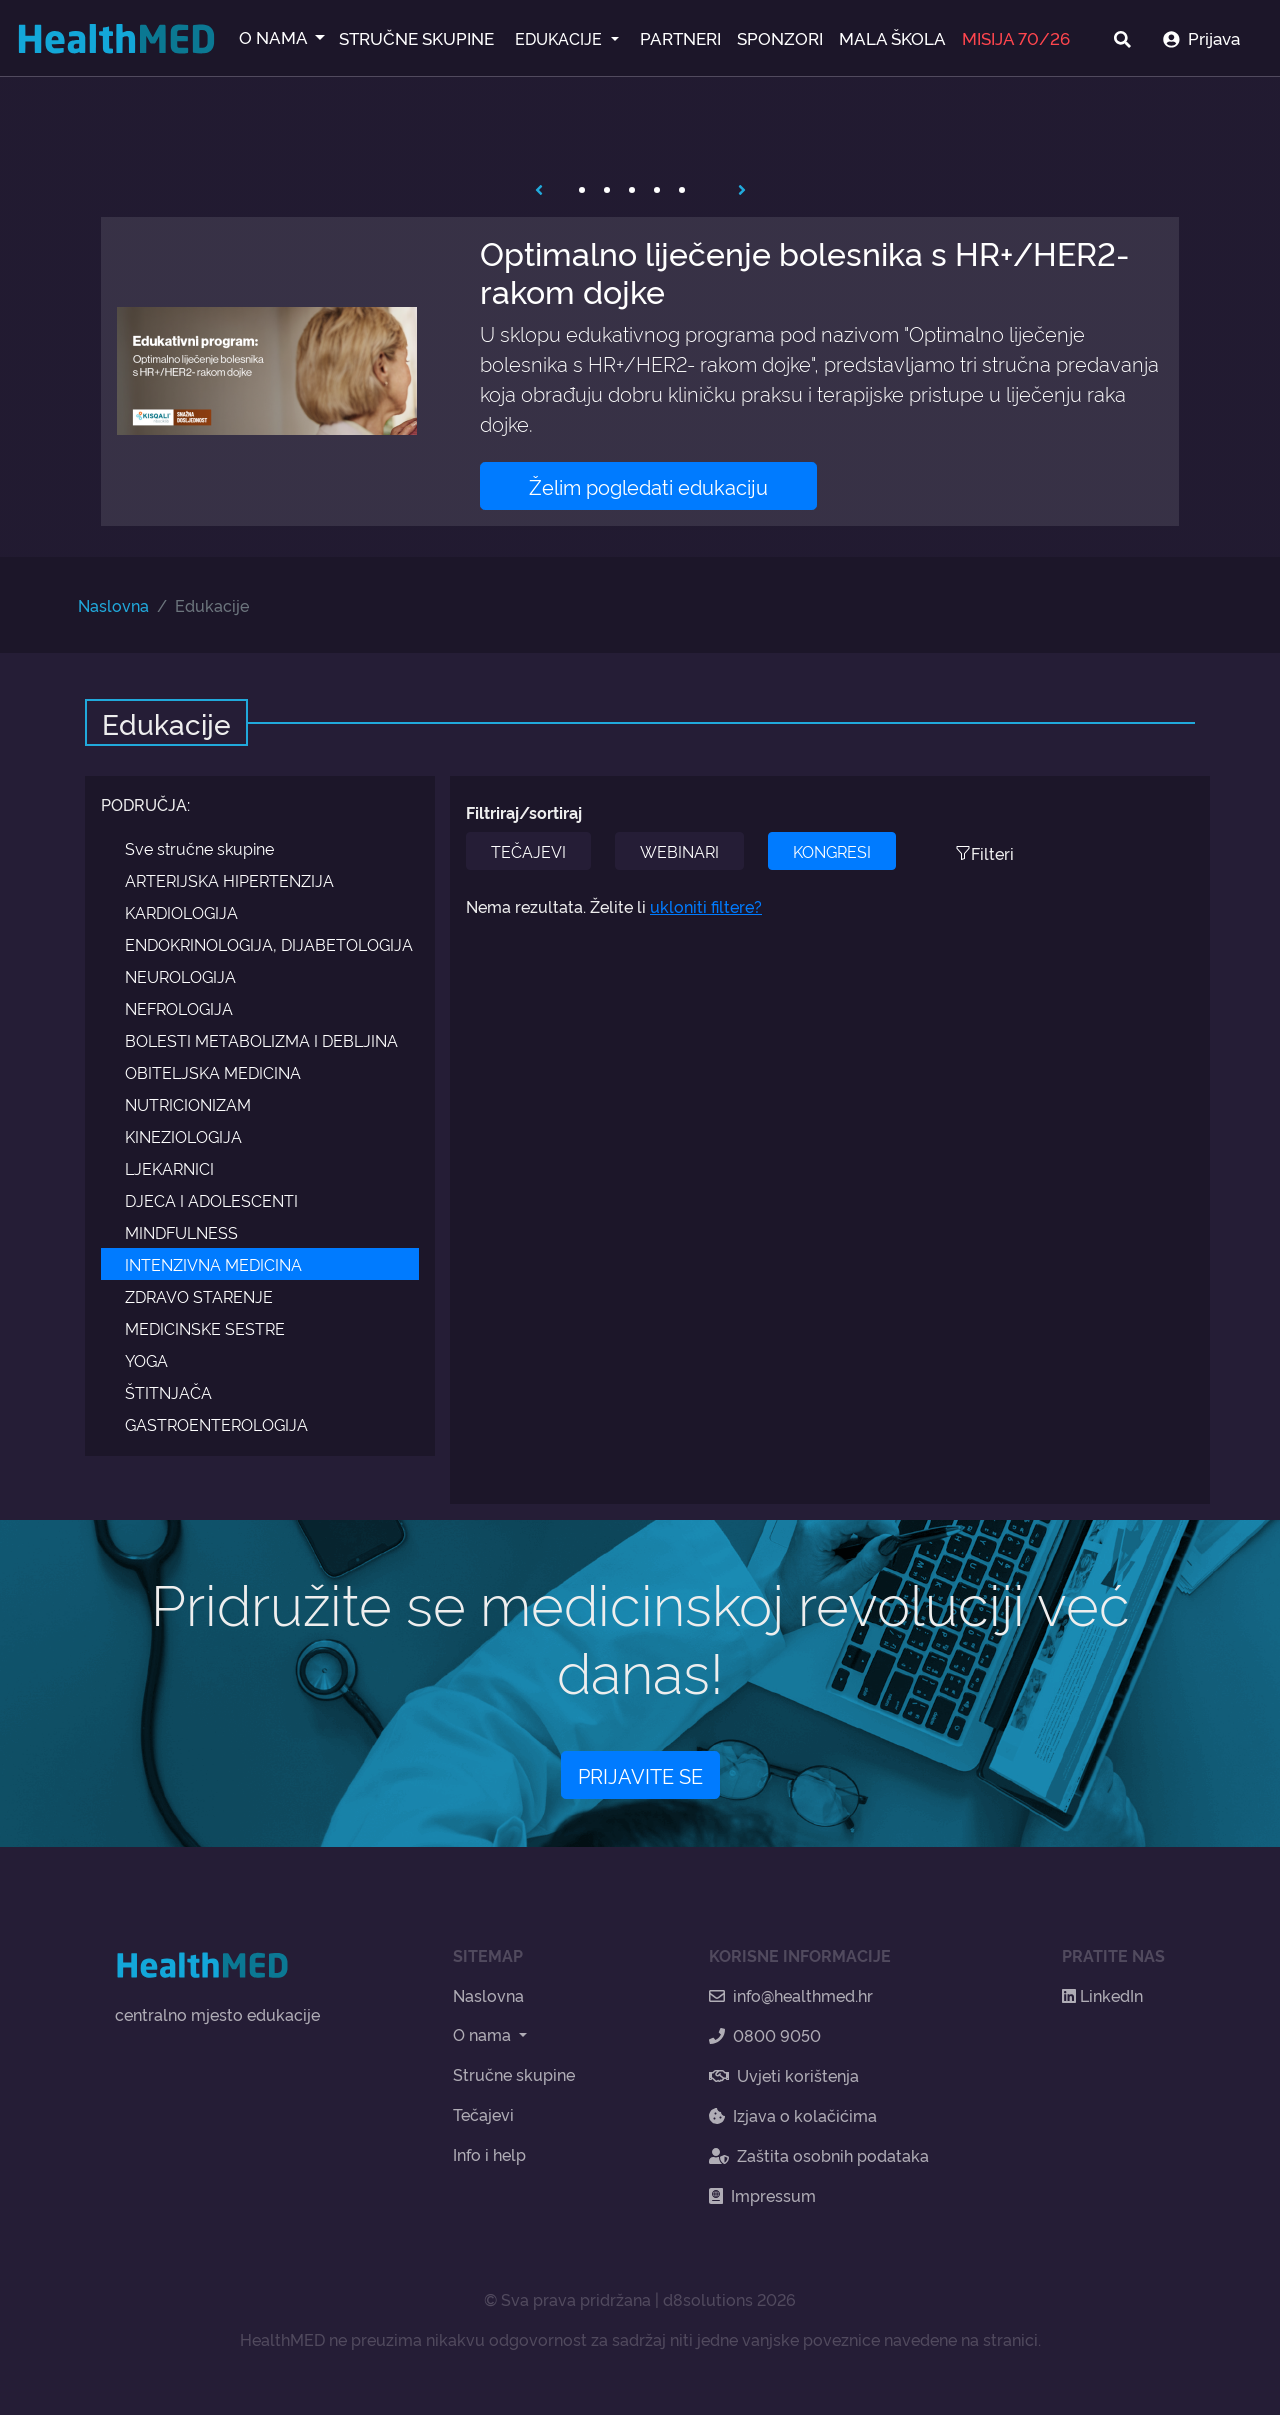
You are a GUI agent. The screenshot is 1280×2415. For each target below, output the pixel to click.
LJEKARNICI (169, 1168)
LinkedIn (1102, 1995)
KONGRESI (832, 851)
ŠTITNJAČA (168, 1392)
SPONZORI (780, 37)
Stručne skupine (514, 2074)
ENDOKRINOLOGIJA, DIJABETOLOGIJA (269, 944)
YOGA (146, 1360)
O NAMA (275, 36)
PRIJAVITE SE (640, 1775)
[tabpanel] (640, 371)
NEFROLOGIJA (179, 1008)
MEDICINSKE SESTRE (205, 1328)
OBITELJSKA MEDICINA (213, 1072)
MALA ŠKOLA (892, 37)
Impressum (762, 2195)
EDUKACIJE (560, 38)
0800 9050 (765, 2035)
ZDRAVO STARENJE (199, 1296)
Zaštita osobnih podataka (819, 2155)
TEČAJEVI (528, 851)
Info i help (489, 2154)
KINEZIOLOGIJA (183, 1136)
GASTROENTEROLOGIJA (216, 1424)
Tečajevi (483, 2114)
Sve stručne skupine (199, 848)
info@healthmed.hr (791, 1995)
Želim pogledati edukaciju (648, 486)
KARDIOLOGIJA (181, 912)
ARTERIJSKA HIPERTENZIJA (229, 880)
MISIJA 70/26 (1016, 37)
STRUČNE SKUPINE (416, 37)
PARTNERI (680, 37)
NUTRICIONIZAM (188, 1104)
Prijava (1201, 37)
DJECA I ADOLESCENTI (211, 1200)
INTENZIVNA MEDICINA (213, 1264)
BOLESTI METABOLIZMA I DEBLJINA (261, 1040)
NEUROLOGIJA (180, 976)
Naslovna (113, 605)
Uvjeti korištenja (784, 2075)
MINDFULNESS (181, 1232)
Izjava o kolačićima (793, 2115)
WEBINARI (679, 851)
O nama (484, 2034)
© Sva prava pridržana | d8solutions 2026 (640, 2299)
